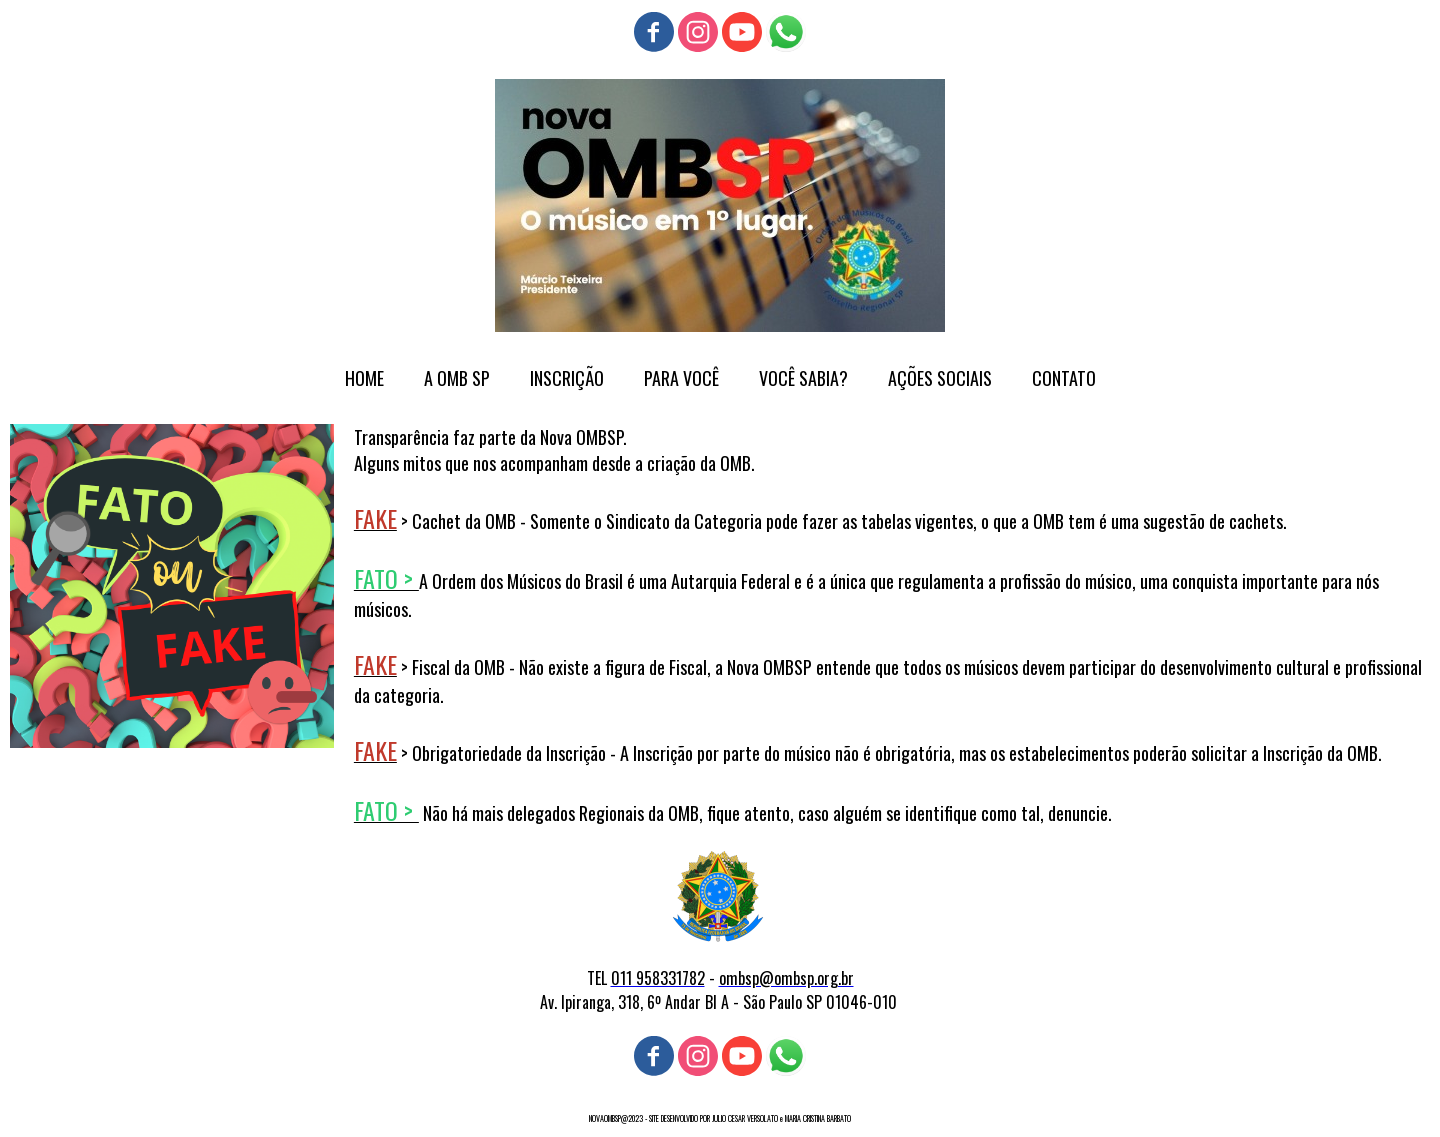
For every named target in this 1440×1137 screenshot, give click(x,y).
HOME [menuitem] (364, 378)
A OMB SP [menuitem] (457, 378)
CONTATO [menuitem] (1064, 378)
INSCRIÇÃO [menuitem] (567, 378)
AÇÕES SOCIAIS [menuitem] (940, 378)
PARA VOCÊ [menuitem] (681, 378)
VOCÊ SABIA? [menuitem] (803, 378)
